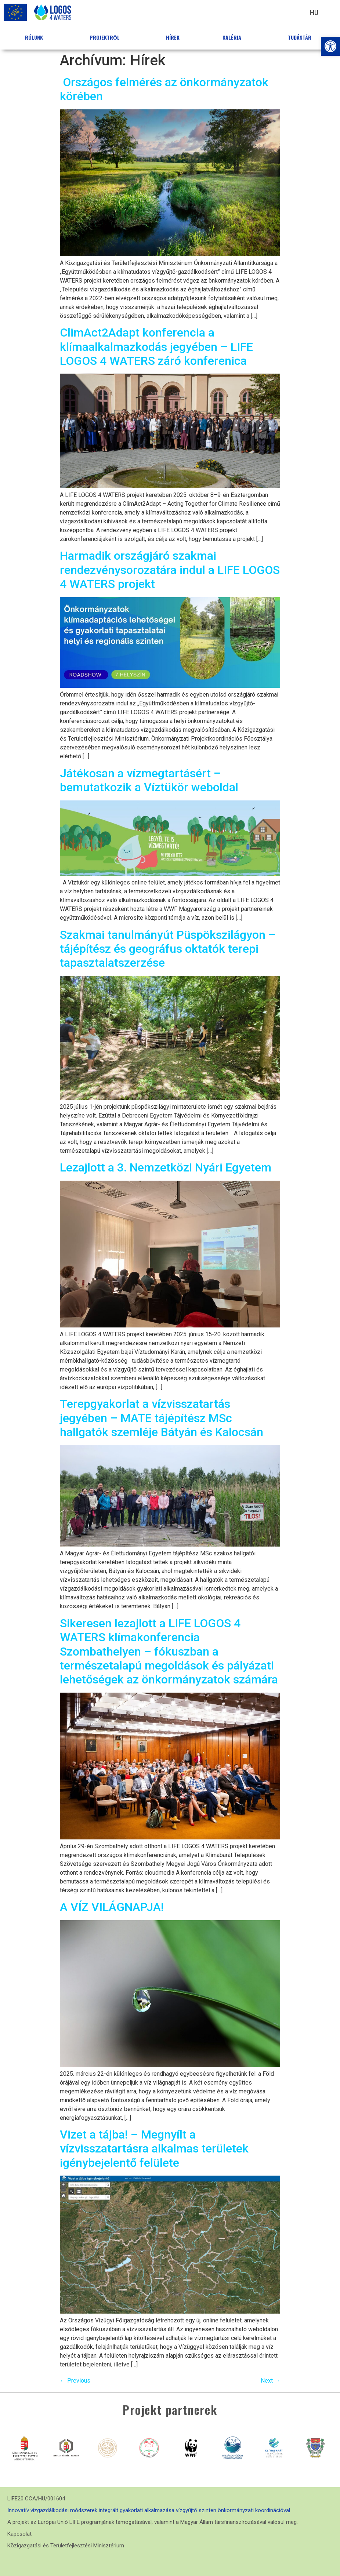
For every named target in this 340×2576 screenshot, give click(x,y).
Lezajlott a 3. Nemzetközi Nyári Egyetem (165, 1167)
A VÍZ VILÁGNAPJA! (112, 1907)
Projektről (106, 37)
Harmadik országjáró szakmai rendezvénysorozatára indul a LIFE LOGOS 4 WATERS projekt (170, 570)
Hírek (173, 37)
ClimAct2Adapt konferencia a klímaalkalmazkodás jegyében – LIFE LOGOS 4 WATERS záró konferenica (156, 347)
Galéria (234, 37)
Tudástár (301, 37)
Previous (75, 2380)
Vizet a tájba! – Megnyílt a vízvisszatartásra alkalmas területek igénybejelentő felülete (154, 2149)
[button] (330, 46)
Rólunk (36, 37)
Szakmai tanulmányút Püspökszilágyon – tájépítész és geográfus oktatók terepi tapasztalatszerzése (168, 949)
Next (270, 2380)
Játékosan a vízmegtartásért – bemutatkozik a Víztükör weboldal (149, 780)
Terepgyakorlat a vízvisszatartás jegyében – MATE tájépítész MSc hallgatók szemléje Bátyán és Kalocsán (161, 1418)
